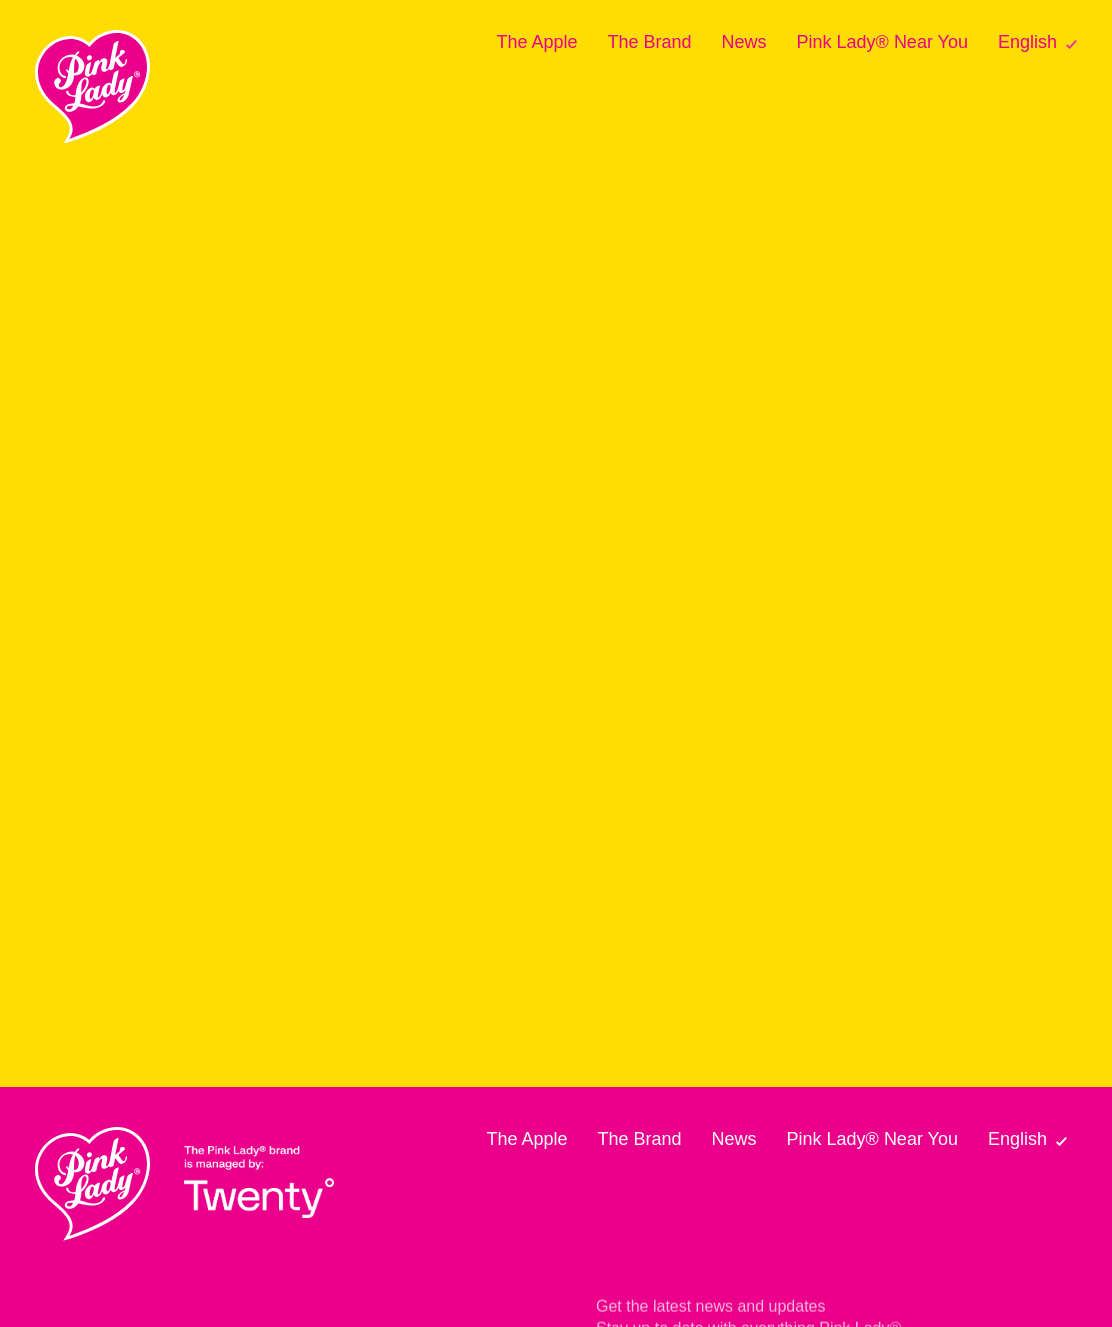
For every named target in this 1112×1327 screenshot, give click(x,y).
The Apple (536, 42)
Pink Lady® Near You (882, 42)
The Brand (649, 42)
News (744, 42)
